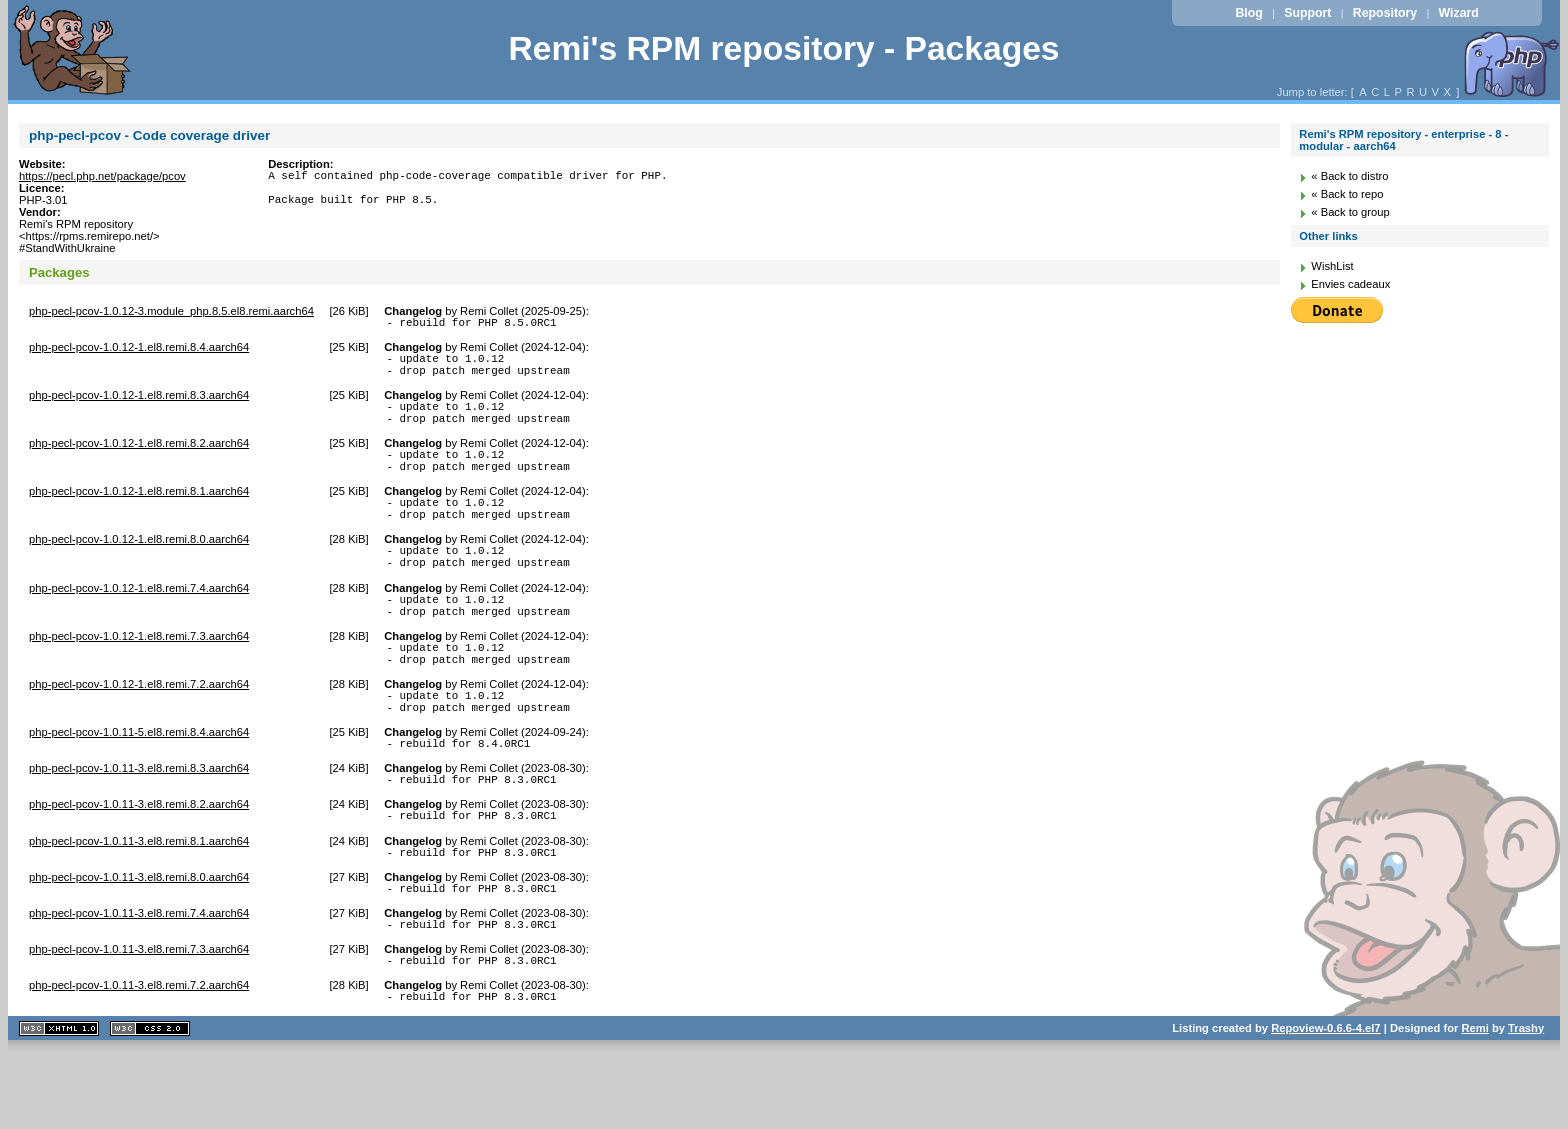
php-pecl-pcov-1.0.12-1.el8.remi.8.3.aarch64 (139, 404)
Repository (1385, 13)
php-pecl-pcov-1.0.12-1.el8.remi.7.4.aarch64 (139, 621)
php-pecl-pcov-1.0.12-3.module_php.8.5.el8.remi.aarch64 (171, 311)
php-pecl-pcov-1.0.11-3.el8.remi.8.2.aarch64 (139, 861)
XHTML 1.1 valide (59, 1103)
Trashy (1526, 1103)
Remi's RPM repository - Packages (783, 48)
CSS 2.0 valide (150, 1103)
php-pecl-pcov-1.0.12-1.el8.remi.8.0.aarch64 (139, 566)
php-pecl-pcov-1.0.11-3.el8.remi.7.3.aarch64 (139, 1018)
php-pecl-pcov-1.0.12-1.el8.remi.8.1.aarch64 (139, 512)
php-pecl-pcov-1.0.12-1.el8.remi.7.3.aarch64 (139, 675)
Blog (1248, 13)
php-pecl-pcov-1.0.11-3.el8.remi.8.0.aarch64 (139, 940)
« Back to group (1350, 212)
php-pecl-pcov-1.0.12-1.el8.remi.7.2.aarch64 (139, 729)
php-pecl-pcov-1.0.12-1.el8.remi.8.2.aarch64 (139, 458)
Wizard (1459, 13)
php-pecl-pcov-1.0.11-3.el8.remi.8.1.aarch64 (139, 901)
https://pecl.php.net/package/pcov (102, 176)
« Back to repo (1347, 194)
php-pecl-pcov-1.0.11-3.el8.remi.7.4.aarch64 (139, 979)
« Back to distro (1349, 176)
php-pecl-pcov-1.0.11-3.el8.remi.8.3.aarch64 (139, 822)
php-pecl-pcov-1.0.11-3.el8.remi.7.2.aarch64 (139, 1057)
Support (1307, 13)
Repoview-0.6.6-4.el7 (1325, 1103)
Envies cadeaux (1350, 284)
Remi (1474, 1103)
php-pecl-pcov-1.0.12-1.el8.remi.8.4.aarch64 (139, 350)
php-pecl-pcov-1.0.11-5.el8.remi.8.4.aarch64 (139, 783)
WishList (1332, 266)
